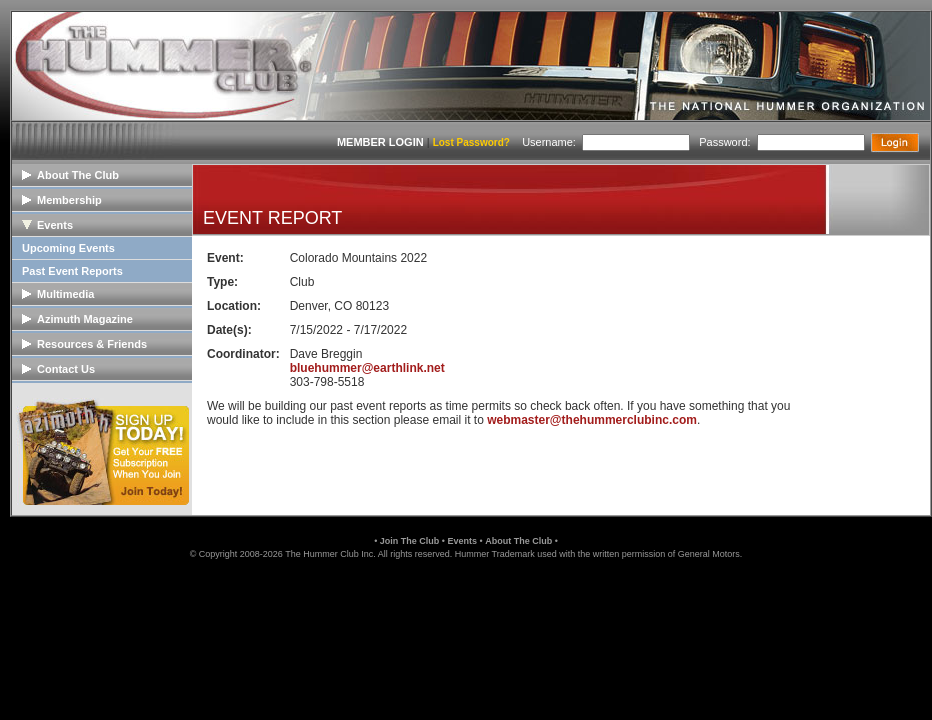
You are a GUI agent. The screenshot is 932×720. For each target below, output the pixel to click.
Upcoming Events (68, 248)
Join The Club (410, 541)
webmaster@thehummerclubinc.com (592, 420)
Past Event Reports (72, 271)
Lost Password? (471, 142)
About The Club (518, 541)
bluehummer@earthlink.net (367, 368)
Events (462, 541)
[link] (466, 602)
